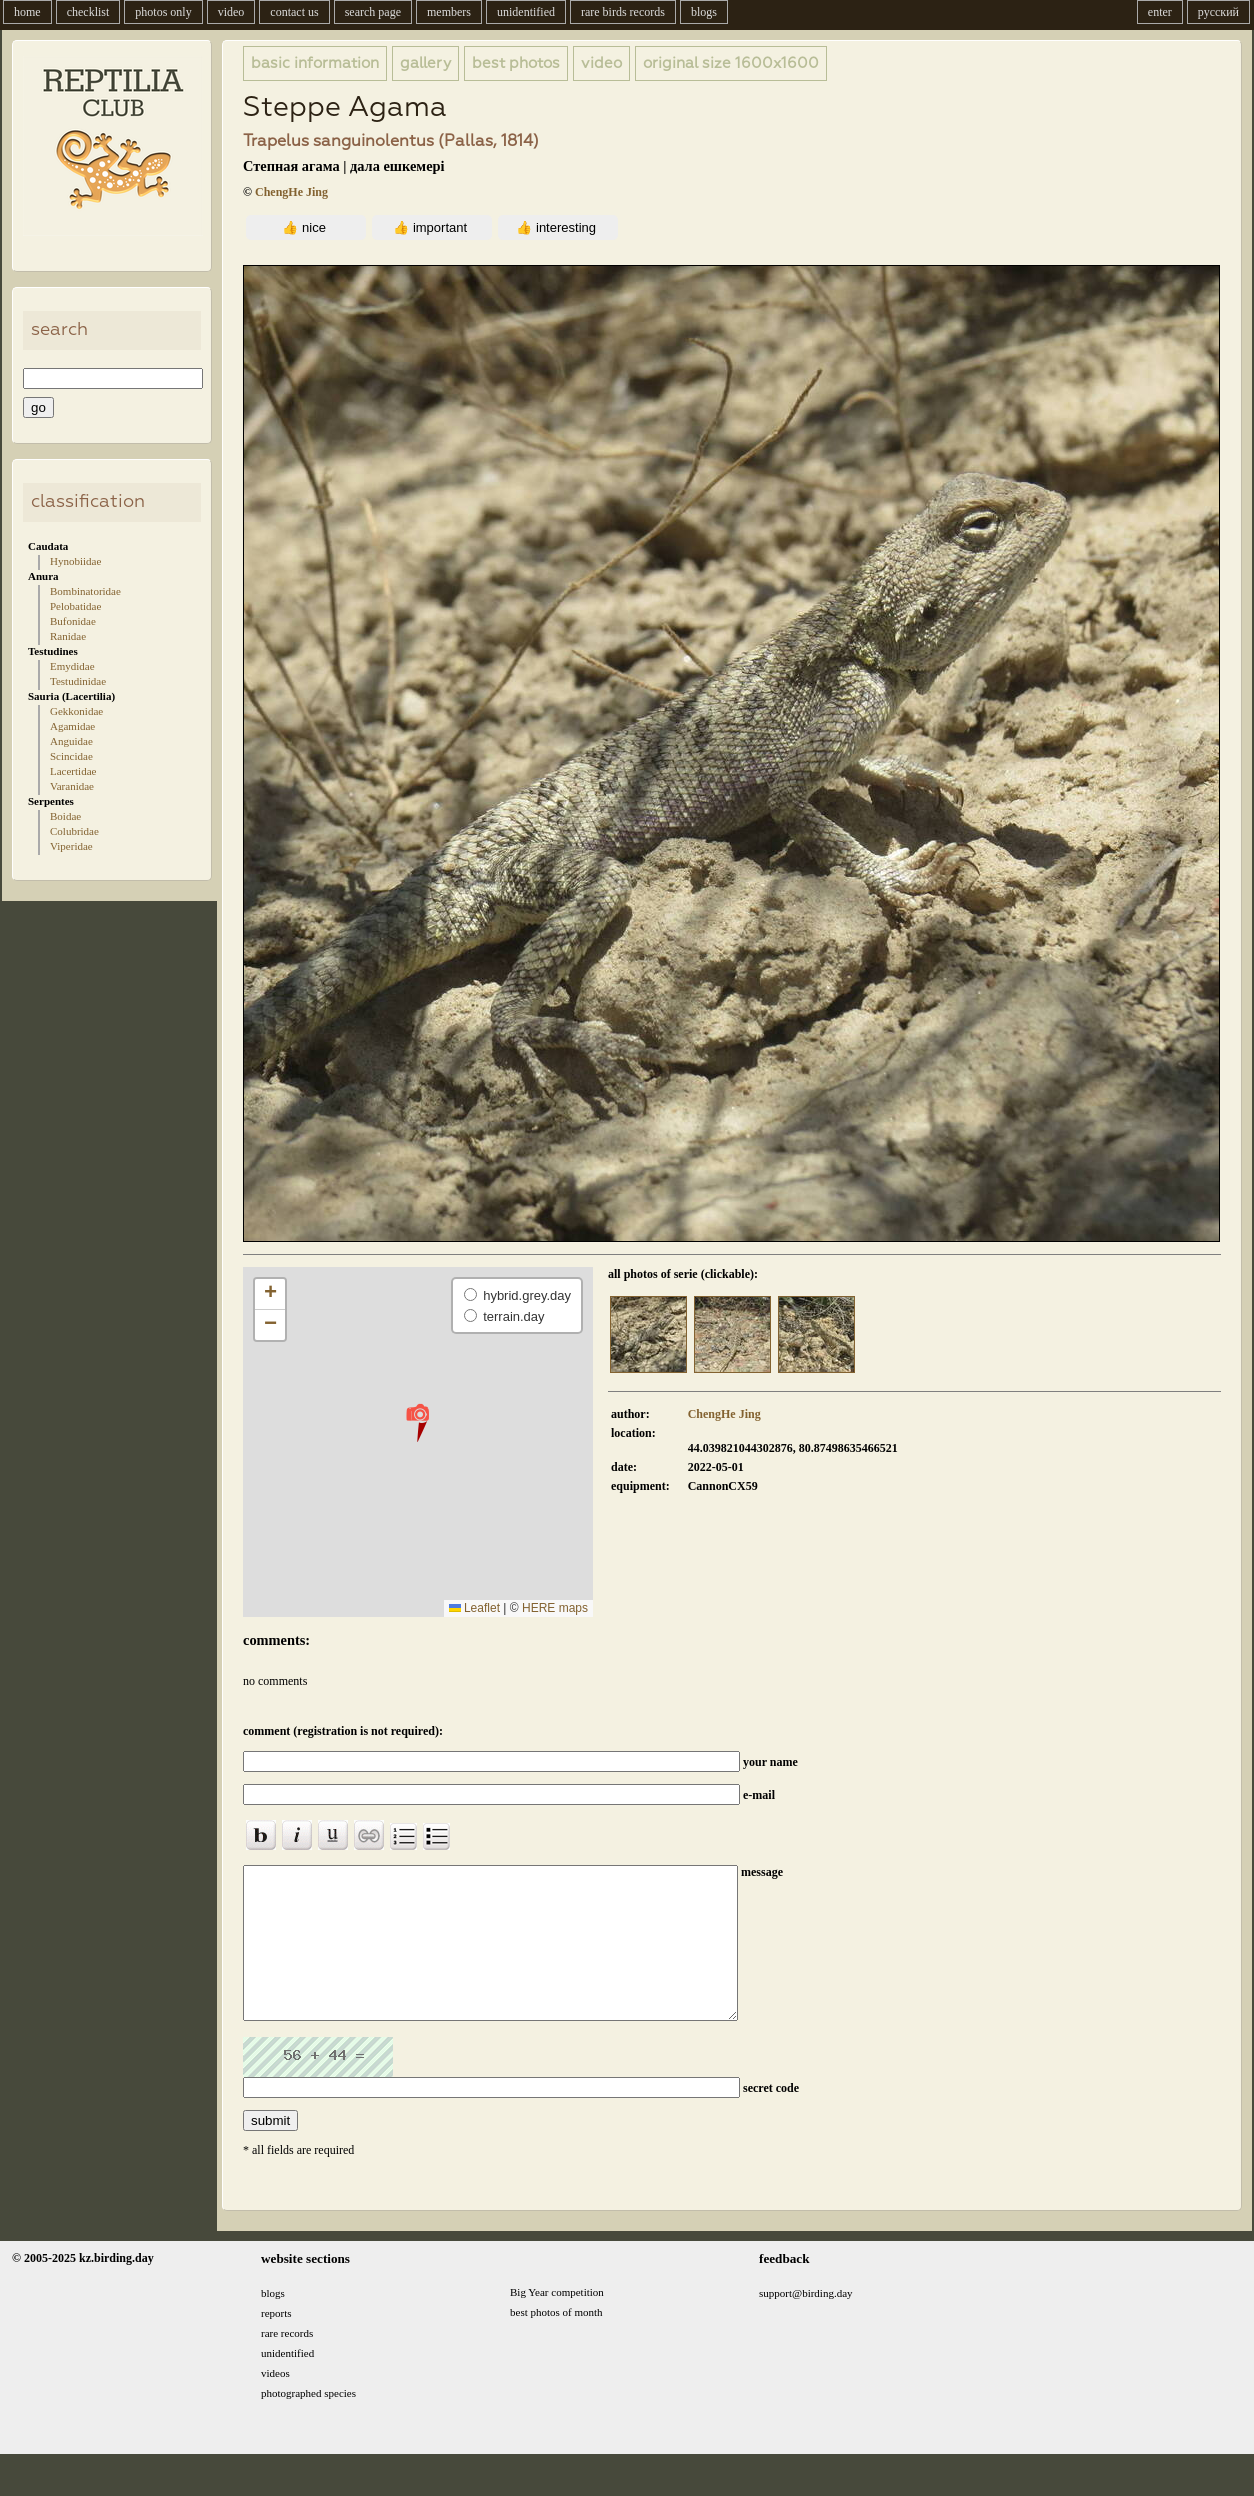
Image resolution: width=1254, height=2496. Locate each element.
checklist (88, 12)
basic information (315, 63)
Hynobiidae (75, 561)
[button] (417, 1422)
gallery (425, 63)
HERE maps (555, 1608)
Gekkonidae (76, 711)
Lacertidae (73, 771)
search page (373, 12)
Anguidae (71, 741)
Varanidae (72, 786)
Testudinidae (78, 681)
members (449, 12)
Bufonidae (73, 621)
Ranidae (68, 636)
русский (1218, 12)
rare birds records (623, 12)
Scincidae (71, 756)
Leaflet (474, 1608)
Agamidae (72, 726)
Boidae (65, 816)
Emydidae (72, 666)
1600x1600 (731, 63)
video (231, 12)
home (27, 12)
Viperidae (71, 846)
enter (1160, 12)
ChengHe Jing (291, 192)
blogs (704, 12)
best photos (516, 63)
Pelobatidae (75, 606)
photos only (163, 12)
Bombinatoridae (85, 591)
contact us (294, 12)
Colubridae (74, 831)
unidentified (526, 12)
